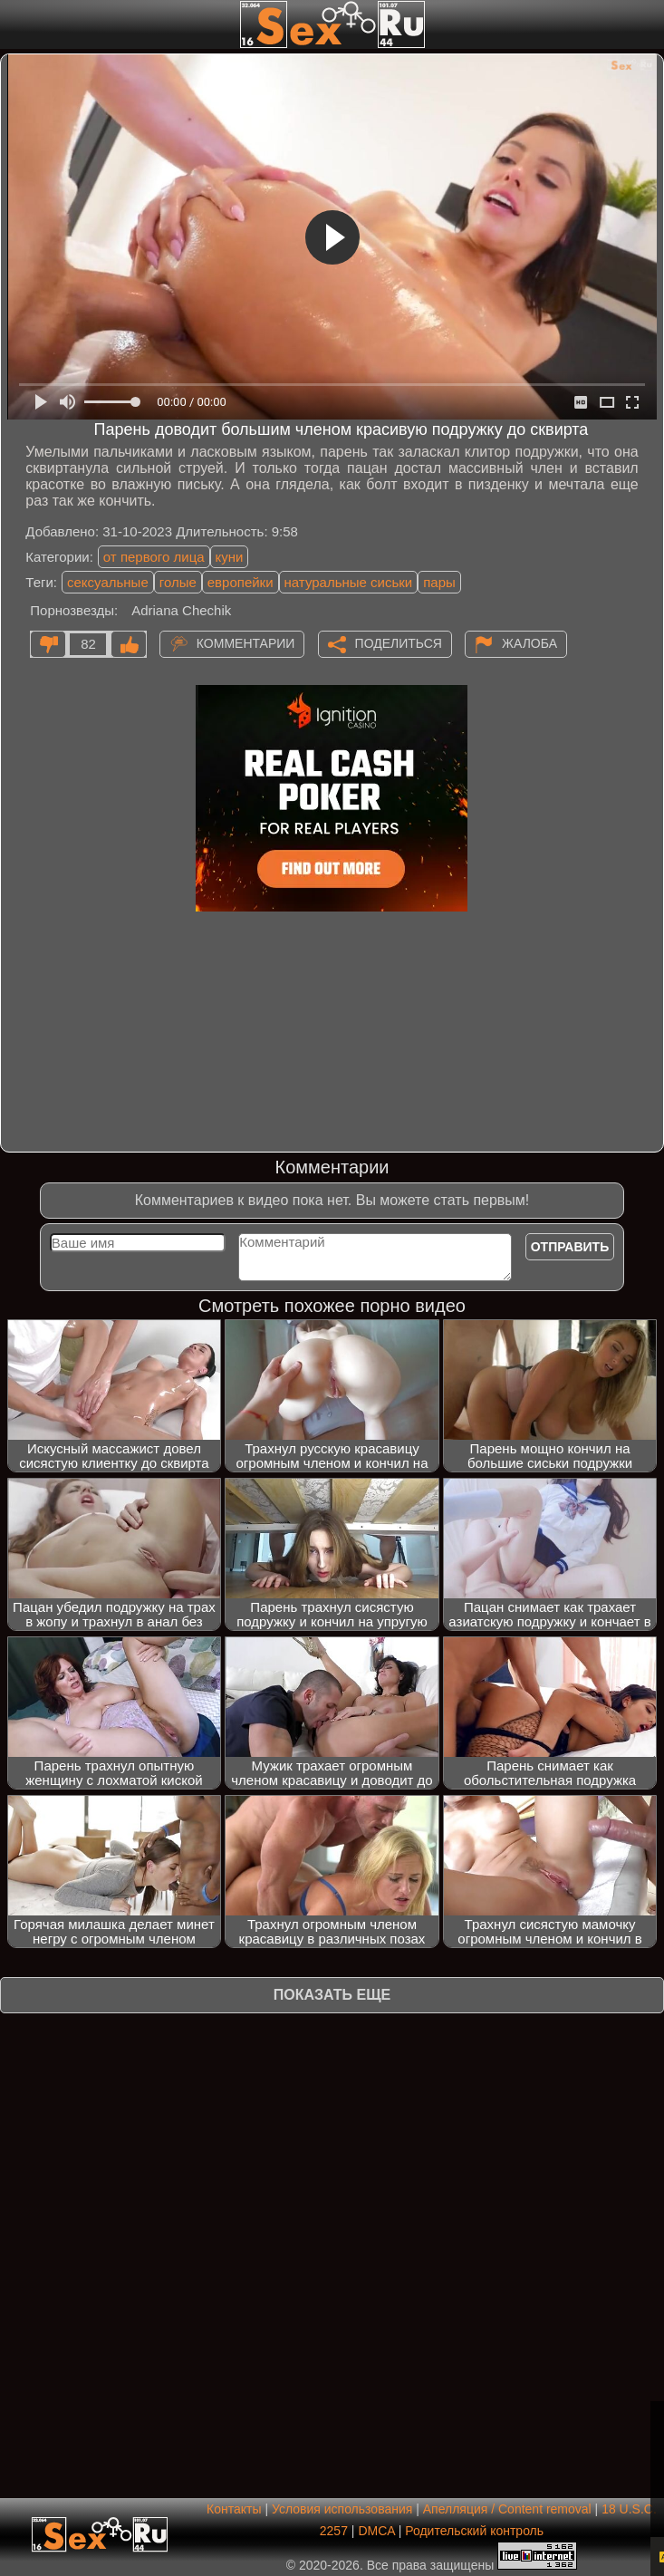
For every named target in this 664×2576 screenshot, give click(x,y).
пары (439, 582)
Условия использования (342, 2509)
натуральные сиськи (348, 582)
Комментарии (246, 643)
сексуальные (108, 582)
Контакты (234, 2509)
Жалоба (529, 643)
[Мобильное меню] (16, 24)
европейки (240, 582)
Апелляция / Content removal (507, 2509)
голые (178, 582)
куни (230, 556)
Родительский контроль (474, 2530)
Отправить (570, 1247)
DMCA (376, 2530)
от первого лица (154, 556)
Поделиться (398, 643)
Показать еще (332, 1994)
